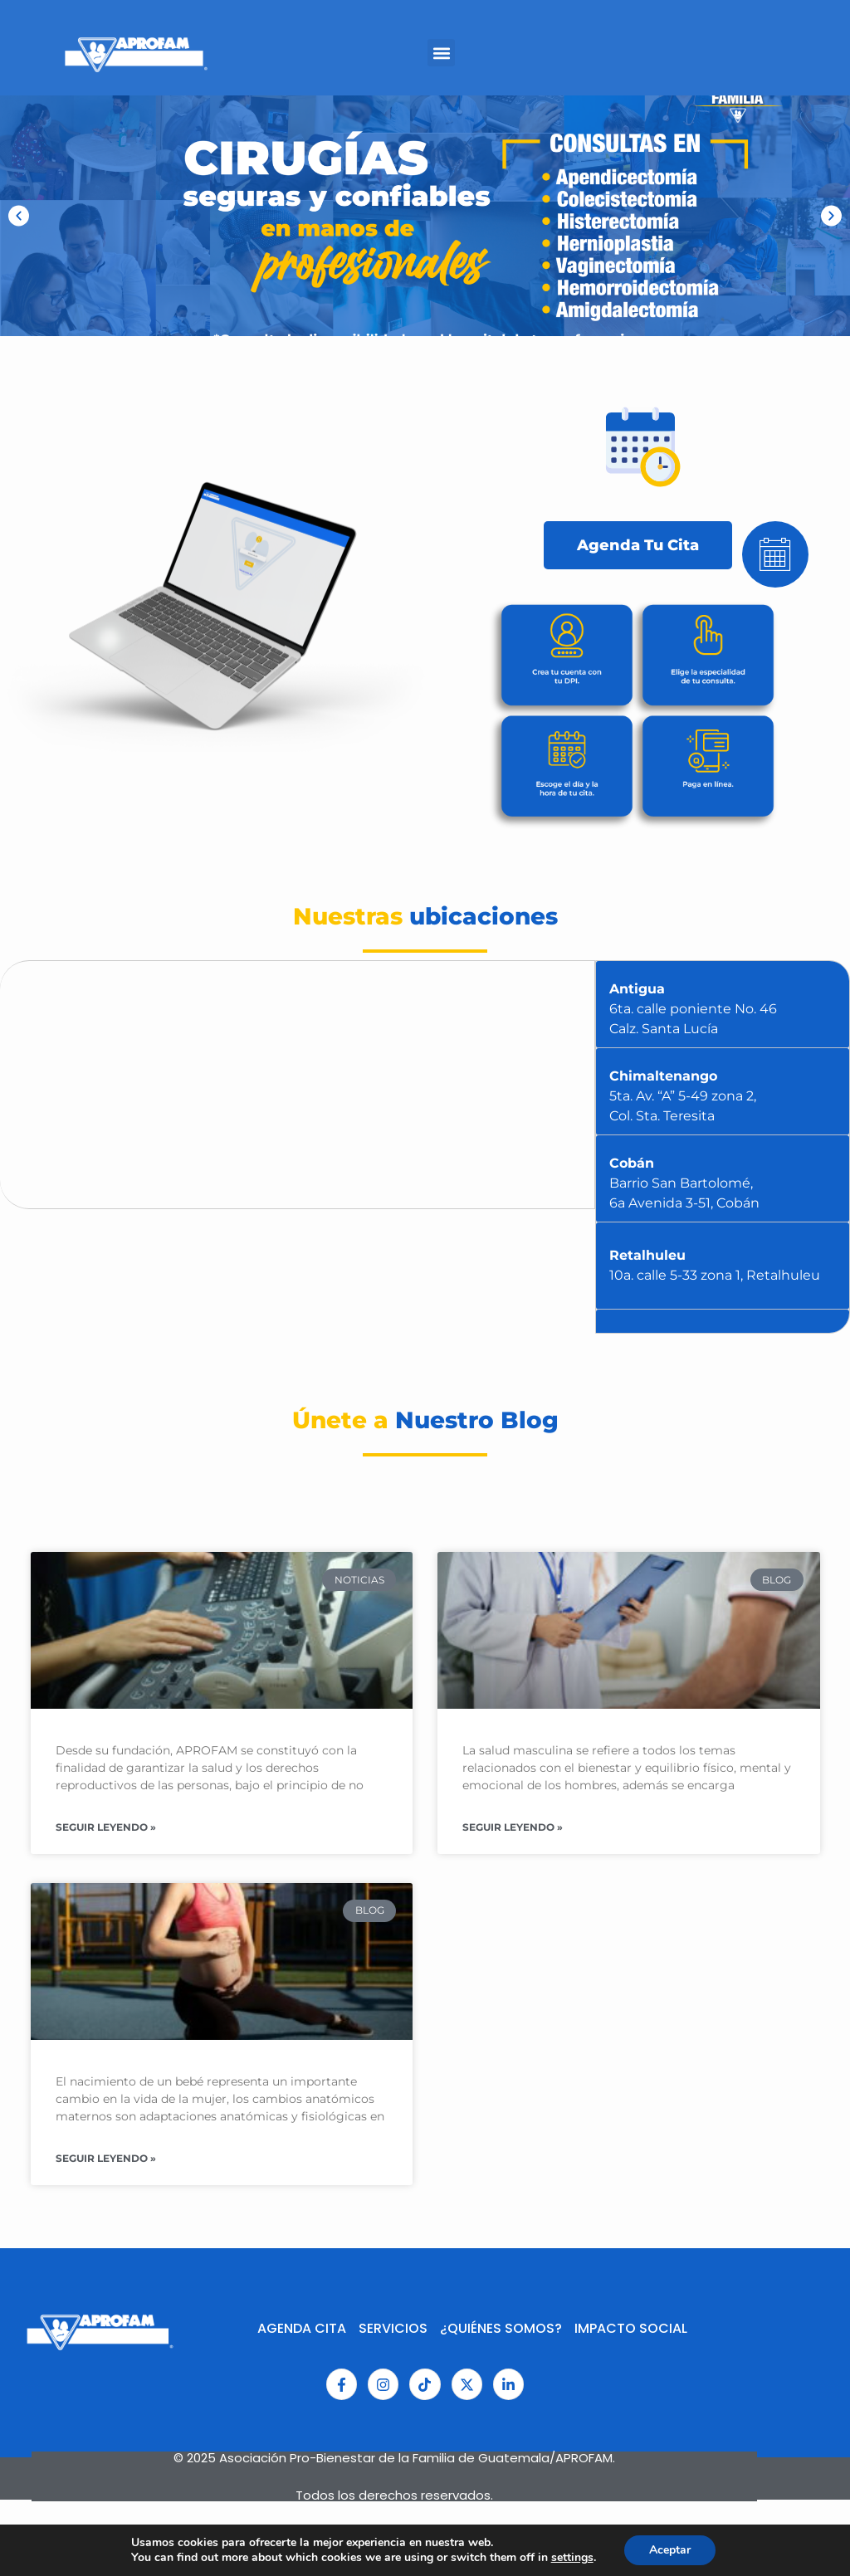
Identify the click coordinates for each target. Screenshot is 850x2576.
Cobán (684, 1183)
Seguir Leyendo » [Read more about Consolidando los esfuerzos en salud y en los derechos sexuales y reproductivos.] (106, 1827)
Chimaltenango (682, 1096)
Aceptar (670, 2550)
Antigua (693, 1009)
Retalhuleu (714, 1265)
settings (572, 2557)
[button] (18, 216)
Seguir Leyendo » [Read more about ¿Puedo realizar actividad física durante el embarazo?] (106, 2158)
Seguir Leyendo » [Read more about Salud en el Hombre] (512, 1827)
